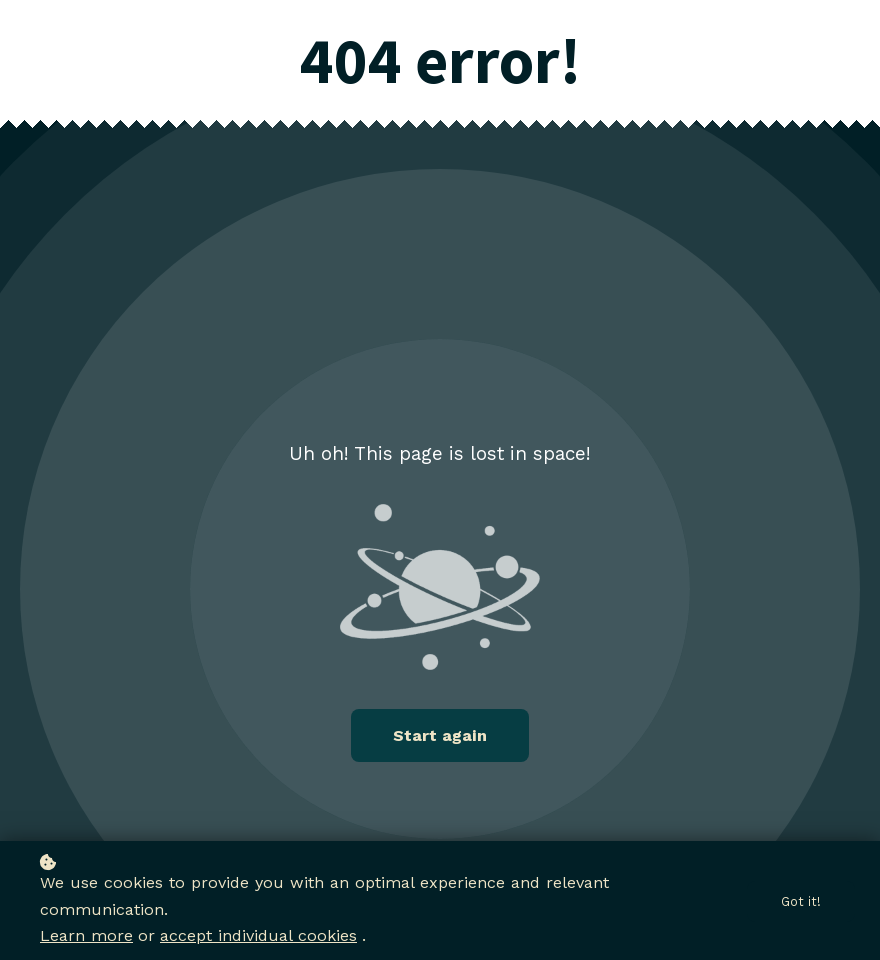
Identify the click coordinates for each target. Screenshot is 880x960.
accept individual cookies (258, 936)
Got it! (801, 902)
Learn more (86, 936)
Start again (440, 735)
